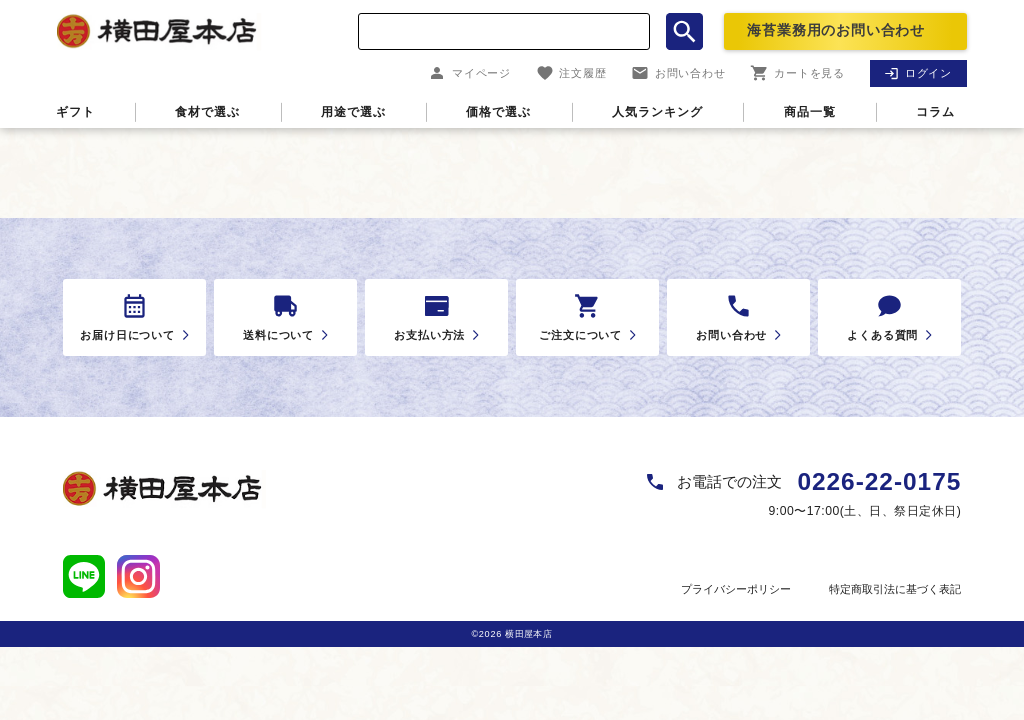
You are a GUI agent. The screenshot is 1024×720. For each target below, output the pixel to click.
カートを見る (797, 73)
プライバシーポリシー (736, 589)
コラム (935, 112)
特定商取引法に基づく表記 (895, 589)
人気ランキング (657, 112)
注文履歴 (571, 73)
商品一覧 (810, 112)
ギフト (75, 112)
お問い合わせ (678, 73)
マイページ (469, 73)
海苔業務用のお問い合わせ (836, 30)
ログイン (918, 73)
